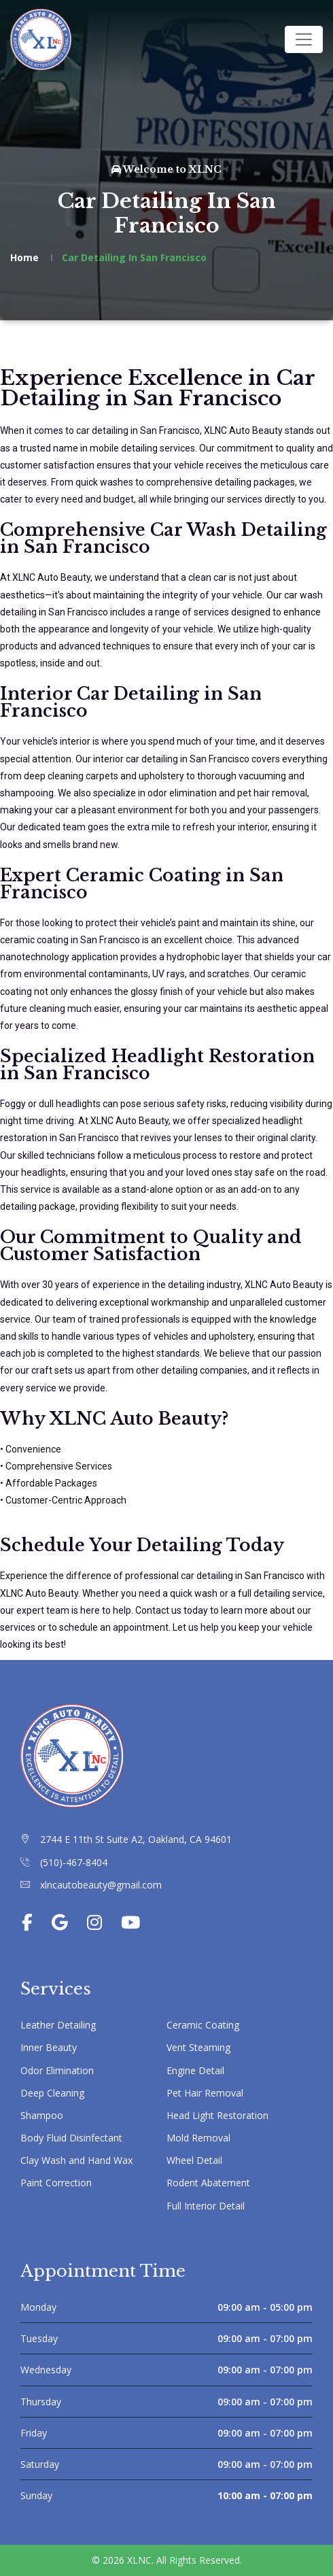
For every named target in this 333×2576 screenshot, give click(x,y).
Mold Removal (198, 2137)
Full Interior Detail (205, 2205)
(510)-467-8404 (73, 1862)
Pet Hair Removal (204, 2092)
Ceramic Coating (202, 2024)
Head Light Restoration (217, 2115)
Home (24, 257)
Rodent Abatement (208, 2182)
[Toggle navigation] (304, 39)
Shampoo (41, 2115)
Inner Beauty (48, 2047)
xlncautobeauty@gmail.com (101, 1884)
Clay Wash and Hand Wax (76, 2160)
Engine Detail (195, 2070)
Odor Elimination (57, 2070)
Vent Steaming (198, 2047)
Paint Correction (56, 2182)
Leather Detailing (58, 2024)
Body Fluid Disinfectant (71, 2137)
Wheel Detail (194, 2160)
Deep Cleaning (52, 2092)
